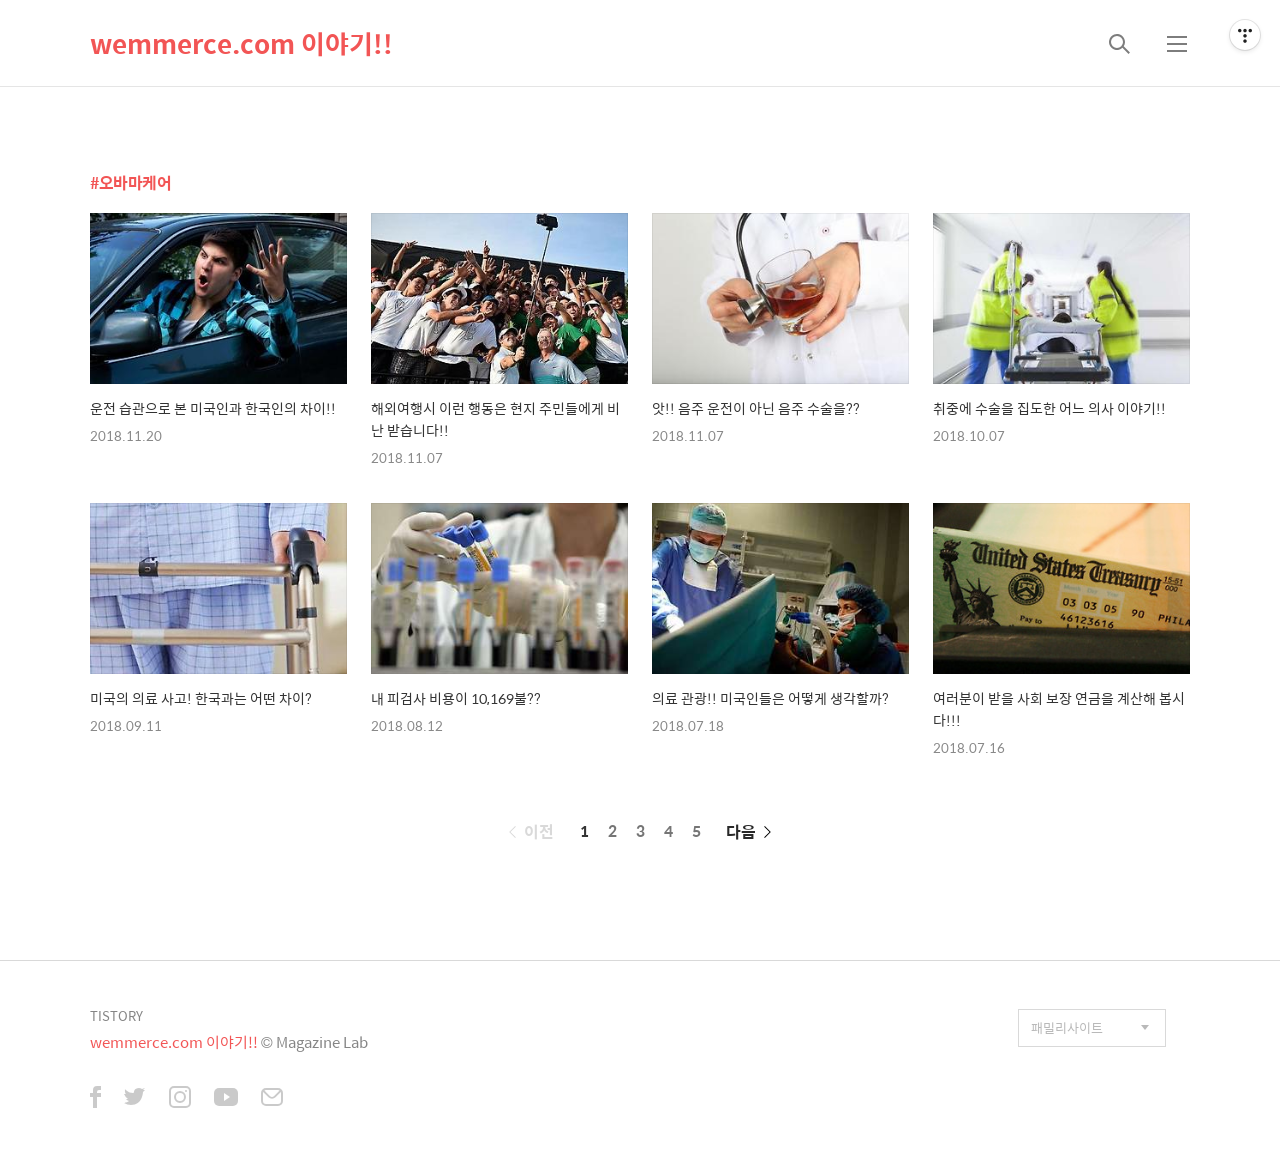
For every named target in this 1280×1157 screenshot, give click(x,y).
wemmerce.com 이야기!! (241, 43)
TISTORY (116, 1015)
